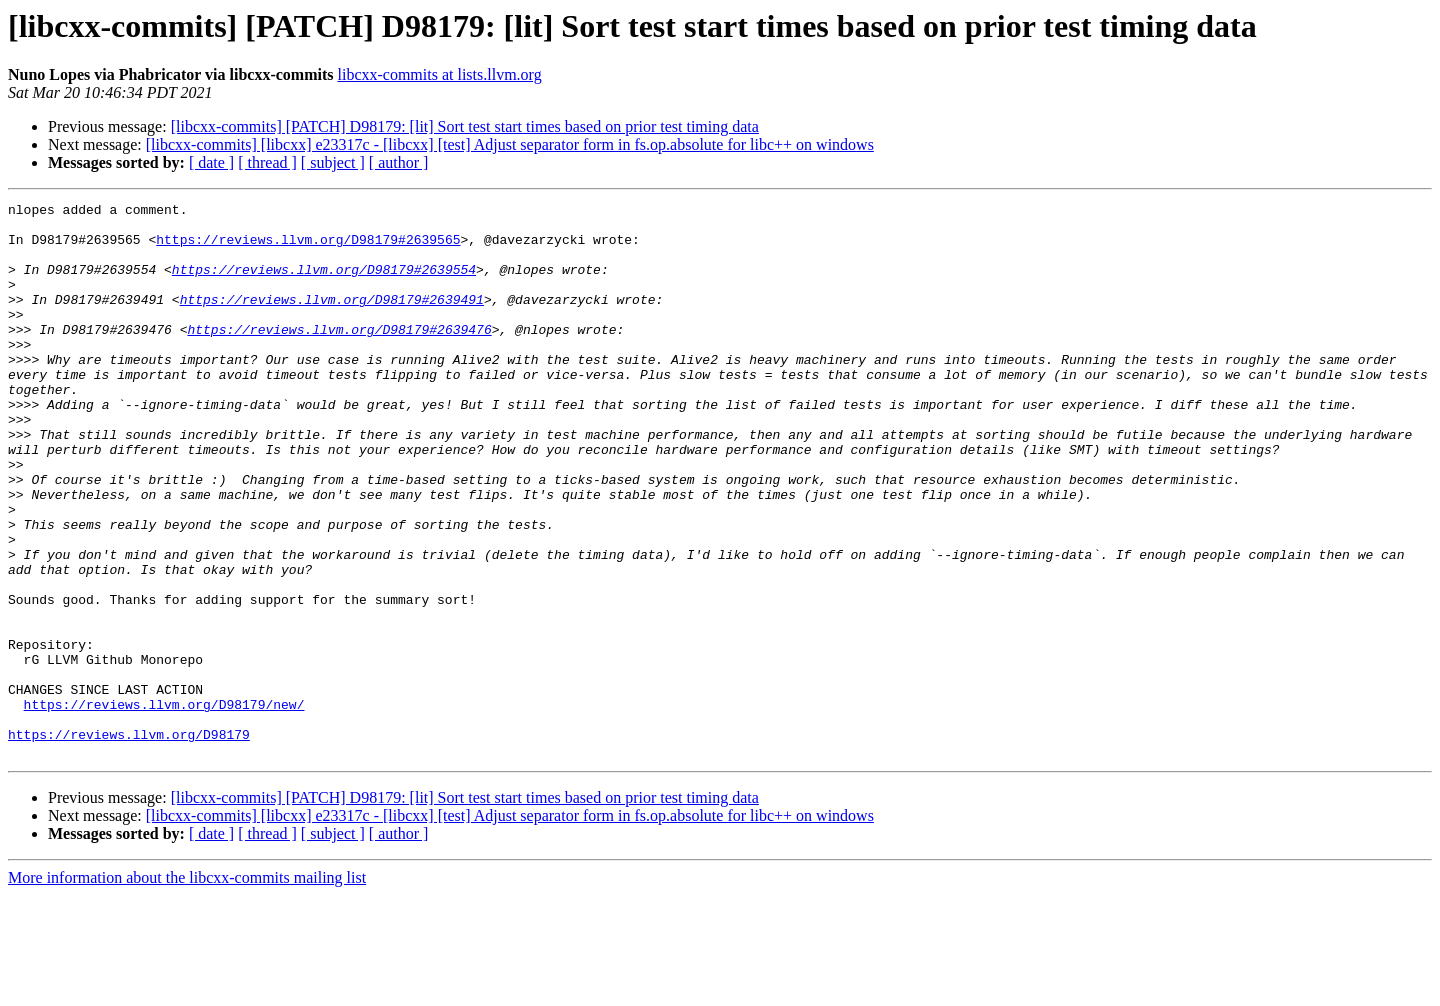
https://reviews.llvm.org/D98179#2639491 (332, 320)
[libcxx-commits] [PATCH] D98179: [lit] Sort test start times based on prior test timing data (465, 126)
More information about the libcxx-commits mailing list (187, 988)
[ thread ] (267, 162)
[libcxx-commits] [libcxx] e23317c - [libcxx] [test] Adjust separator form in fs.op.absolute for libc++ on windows (510, 144)
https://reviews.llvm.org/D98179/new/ (164, 806)
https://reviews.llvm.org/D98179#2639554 (324, 284)
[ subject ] (333, 162)
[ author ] (399, 162)
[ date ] (211, 162)
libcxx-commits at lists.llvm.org (439, 74)
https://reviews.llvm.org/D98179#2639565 (308, 248)
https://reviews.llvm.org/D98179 (129, 842)
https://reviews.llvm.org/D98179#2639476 (339, 356)
